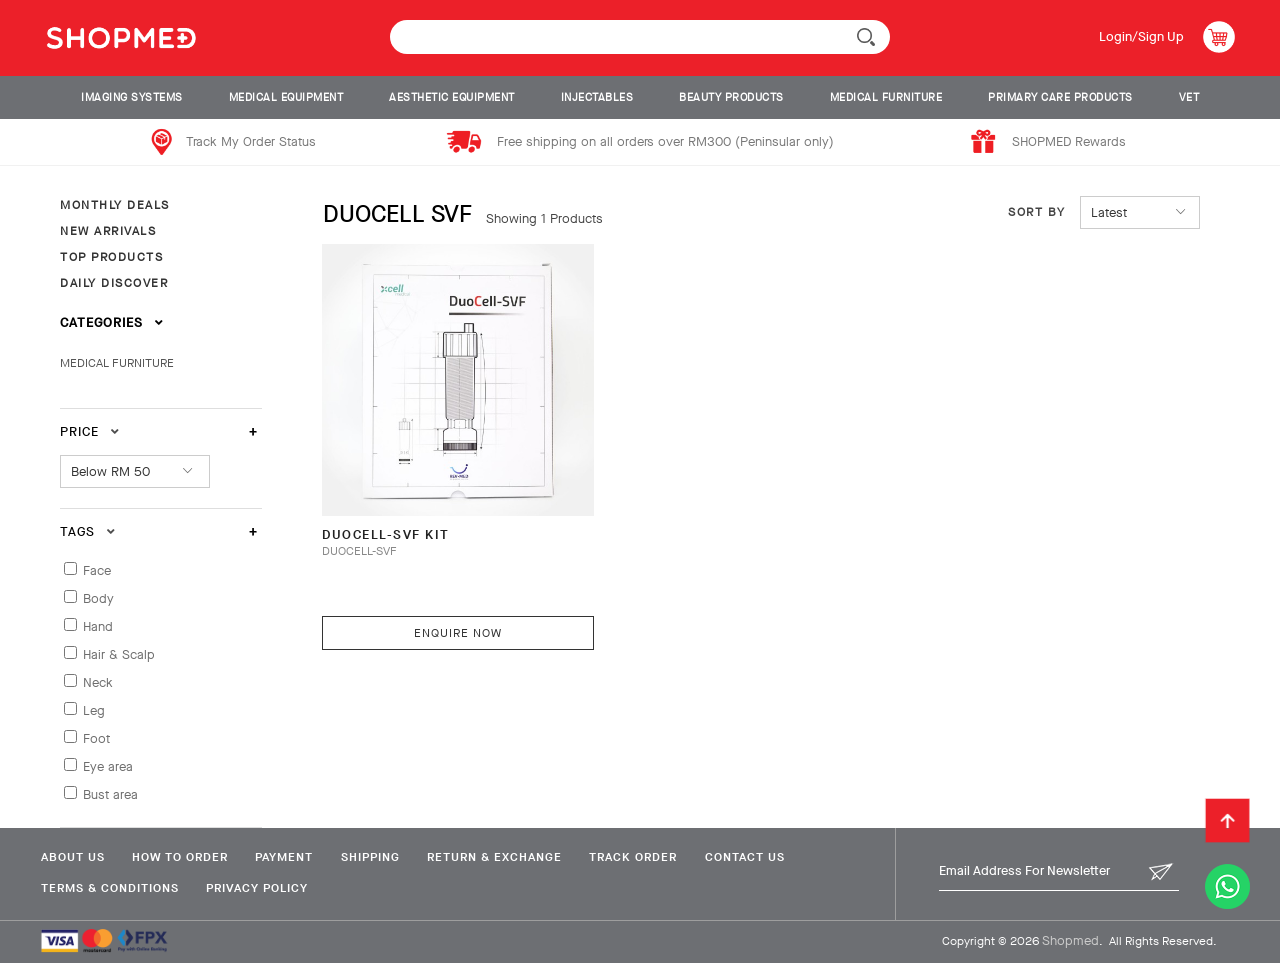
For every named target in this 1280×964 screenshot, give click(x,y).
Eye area (108, 766)
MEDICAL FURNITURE (886, 97)
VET (1189, 97)
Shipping (377, 857)
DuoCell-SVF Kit (387, 524)
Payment (289, 857)
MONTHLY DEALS (115, 205)
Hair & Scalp (119, 654)
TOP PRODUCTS (111, 257)
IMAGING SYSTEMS (132, 97)
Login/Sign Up (1140, 36)
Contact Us (760, 857)
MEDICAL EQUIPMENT (286, 97)
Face (97, 570)
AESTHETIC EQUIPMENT (452, 97)
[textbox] (640, 37)
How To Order (182, 857)
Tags (88, 531)
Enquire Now (454, 623)
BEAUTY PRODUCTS (731, 97)
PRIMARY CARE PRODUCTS (1060, 97)
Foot (96, 738)
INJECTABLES (597, 97)
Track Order (646, 857)
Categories (112, 322)
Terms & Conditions (109, 888)
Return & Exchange (504, 857)
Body (98, 598)
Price (90, 431)
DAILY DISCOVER (114, 283)
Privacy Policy (259, 888)
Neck (98, 682)
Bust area (110, 794)
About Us (72, 857)
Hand (98, 626)
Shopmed (1070, 940)
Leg (94, 710)
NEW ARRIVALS (108, 231)
